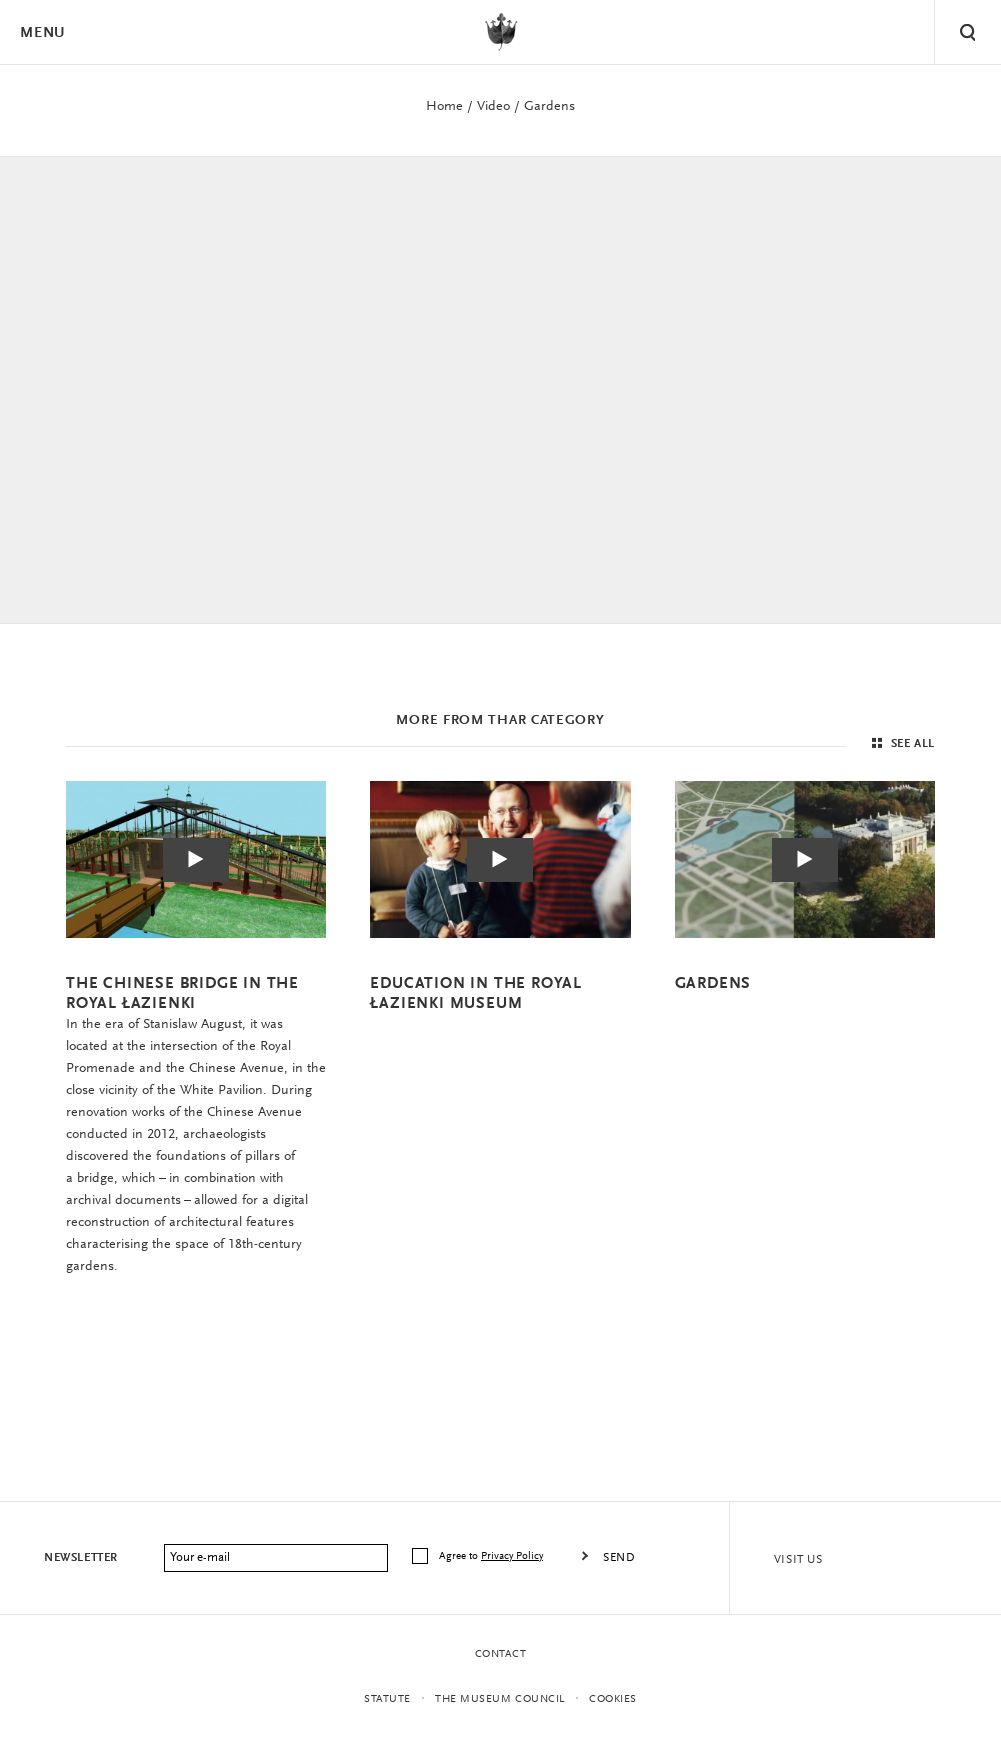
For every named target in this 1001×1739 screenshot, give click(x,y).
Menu (42, 33)
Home (444, 107)
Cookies (613, 1699)
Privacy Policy (512, 1556)
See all (901, 744)
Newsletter (81, 1558)
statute (387, 1699)
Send (619, 1558)
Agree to (492, 1556)
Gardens (549, 107)
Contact (501, 1654)
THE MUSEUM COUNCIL (500, 1699)
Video (493, 107)
